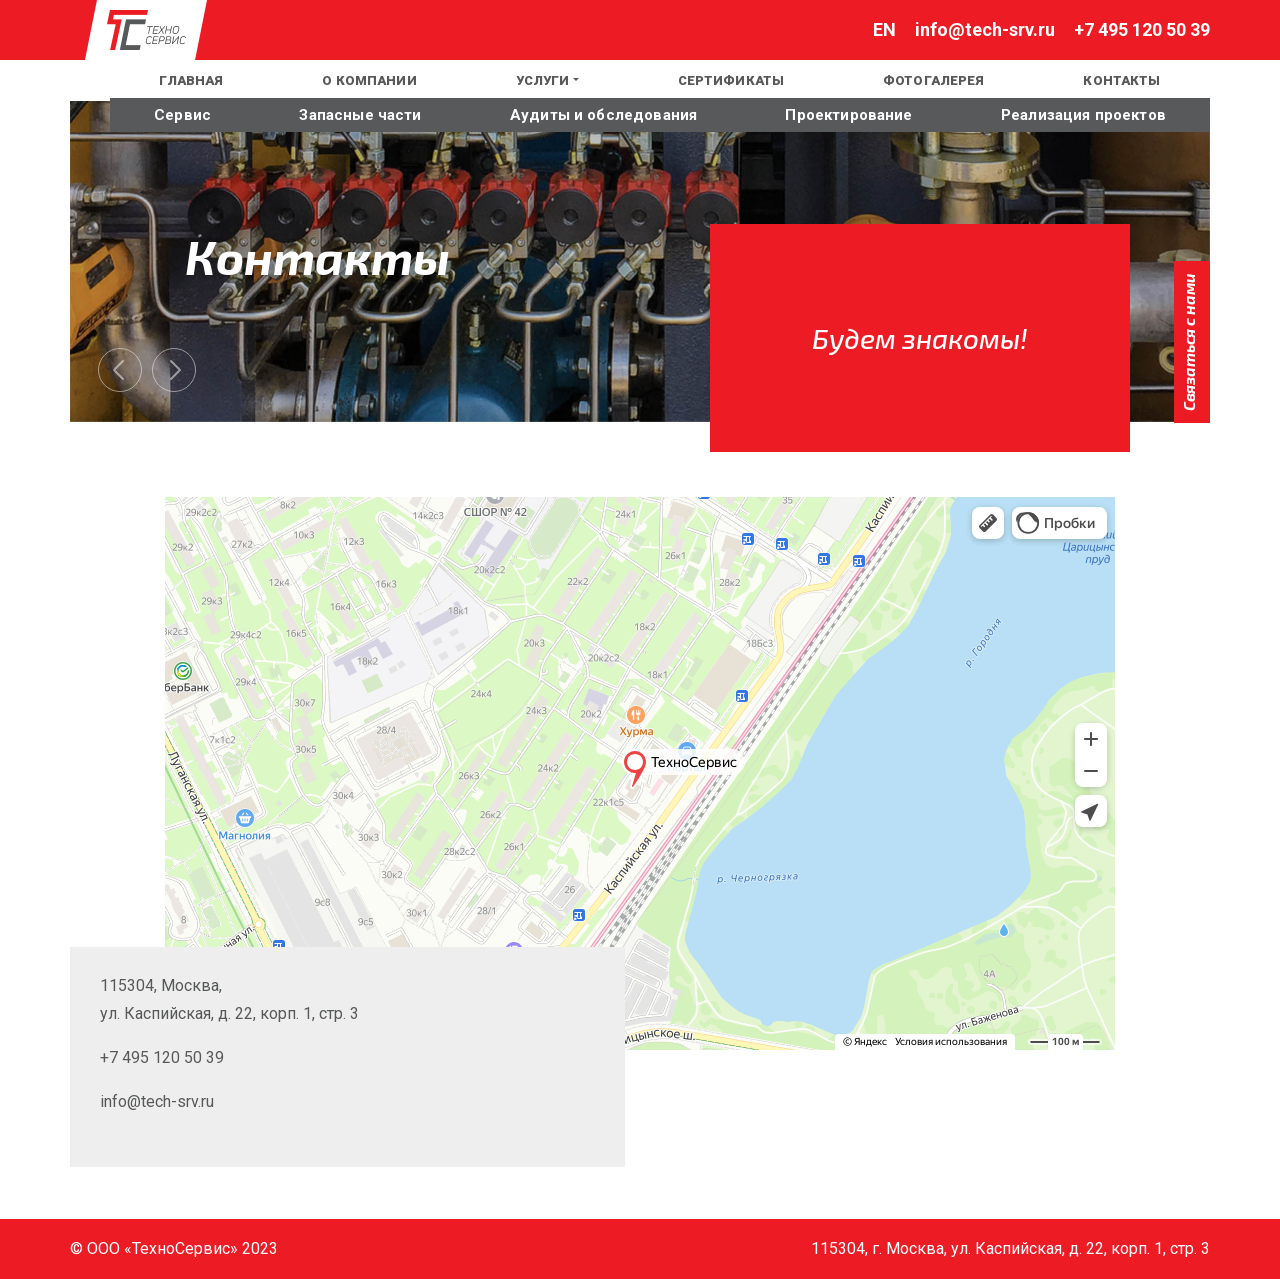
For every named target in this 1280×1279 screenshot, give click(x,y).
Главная (191, 80)
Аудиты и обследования (603, 115)
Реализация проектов (1083, 115)
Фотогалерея (933, 80)
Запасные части (360, 115)
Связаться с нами (1188, 342)
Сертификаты (731, 80)
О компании (369, 80)
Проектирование (848, 115)
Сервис (182, 115)
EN (82, 80)
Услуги (543, 80)
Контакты (1121, 80)
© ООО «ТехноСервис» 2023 (174, 1248)
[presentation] (120, 370)
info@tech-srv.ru (985, 29)
